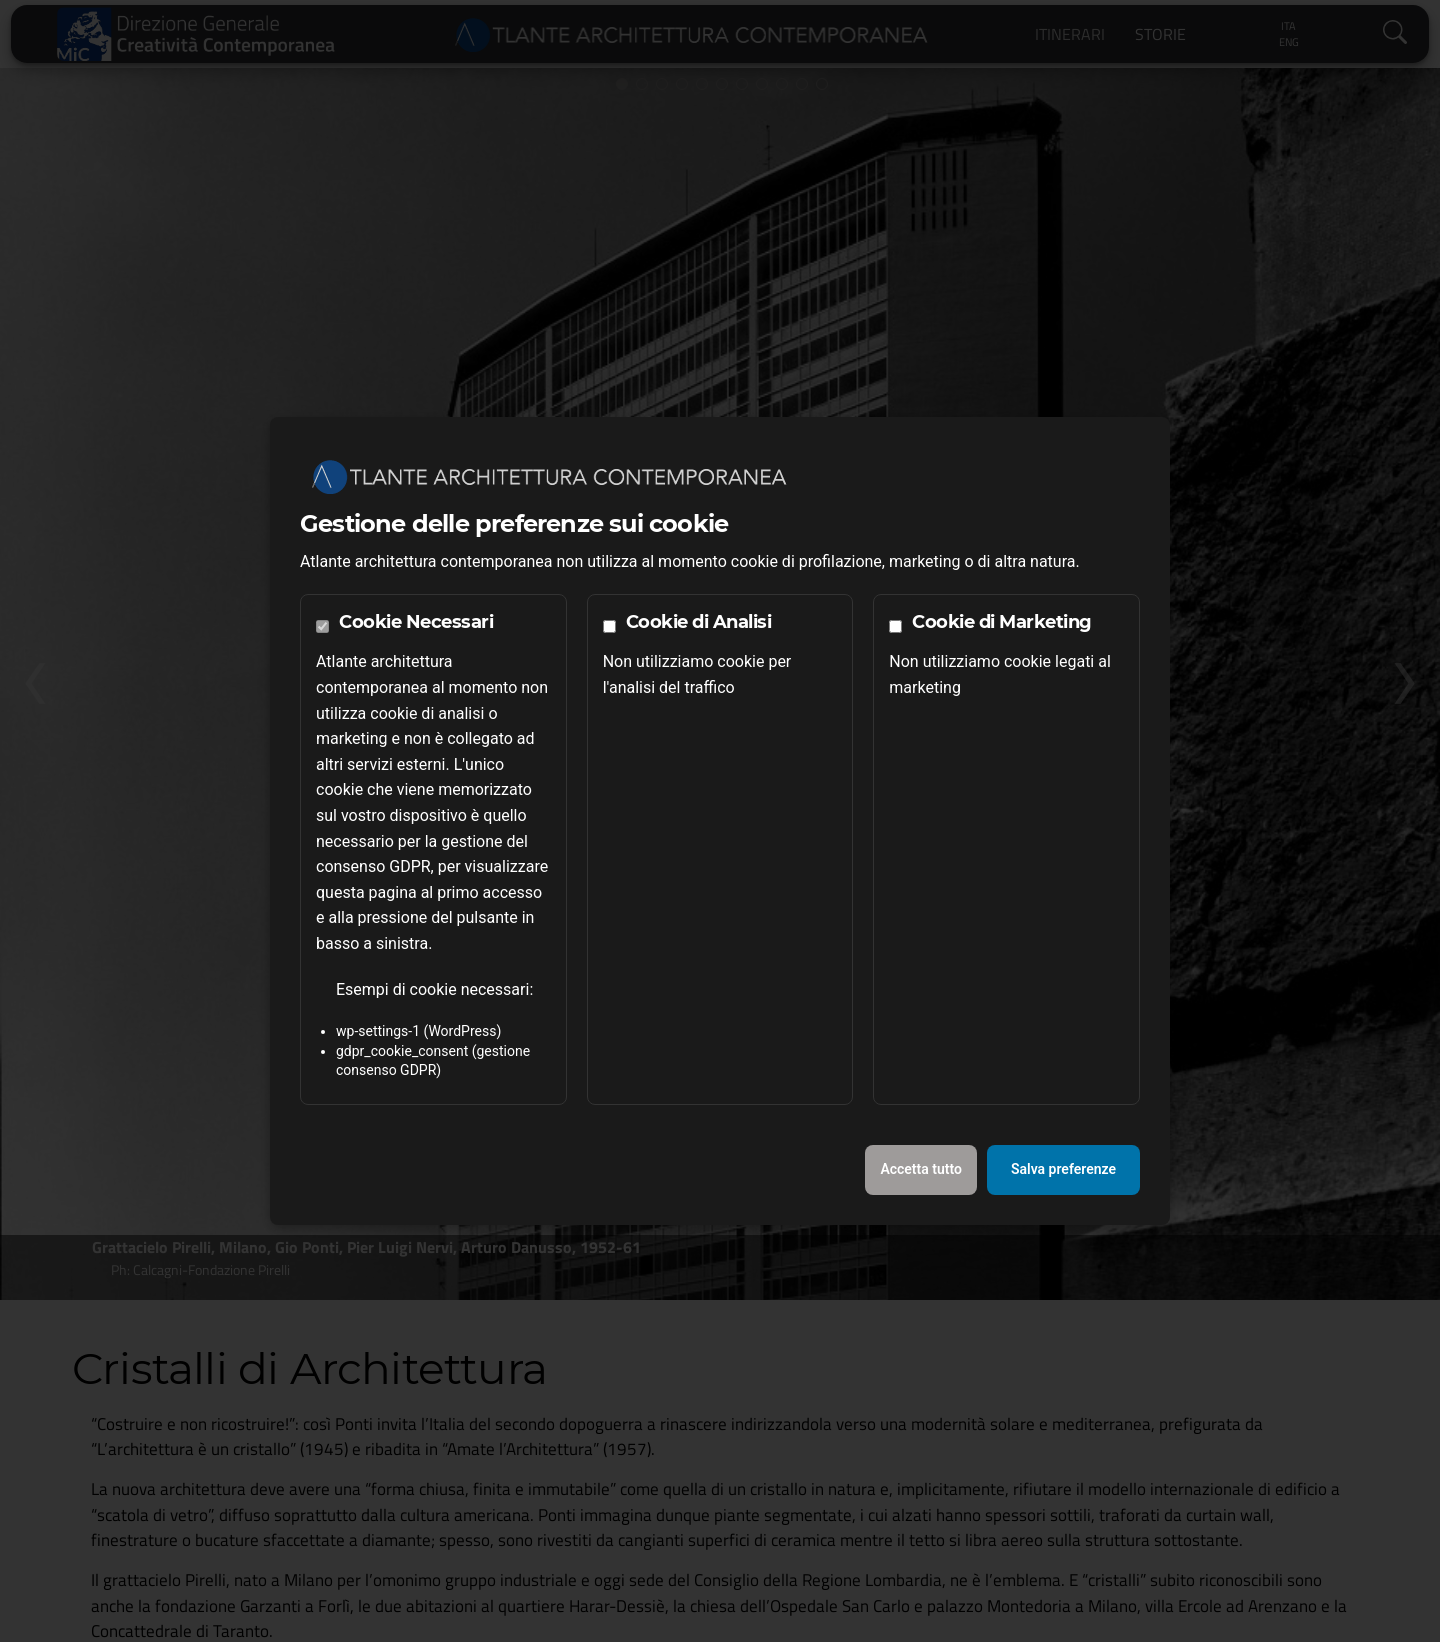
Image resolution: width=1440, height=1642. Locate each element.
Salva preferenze (1063, 1169)
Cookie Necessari (416, 622)
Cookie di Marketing (1002, 622)
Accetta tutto (921, 1169)
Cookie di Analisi (699, 622)
